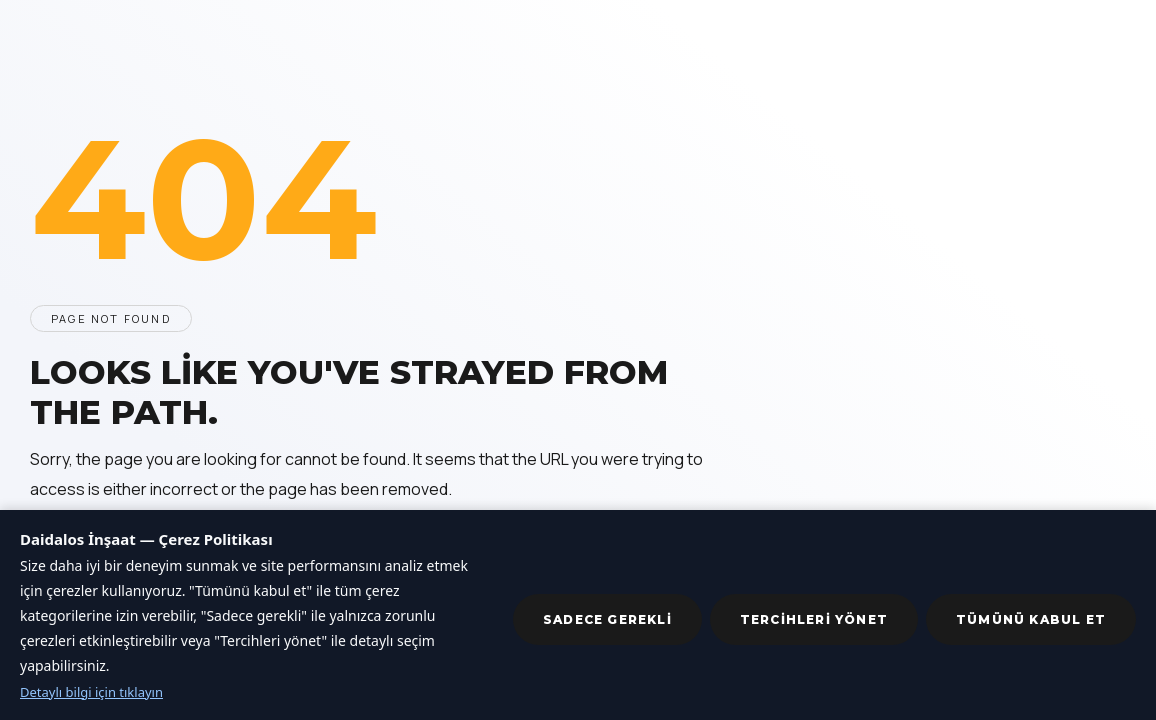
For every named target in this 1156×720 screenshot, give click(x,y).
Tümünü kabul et (1031, 619)
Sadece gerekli (607, 619)
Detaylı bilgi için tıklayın (91, 692)
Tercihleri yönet (814, 619)
